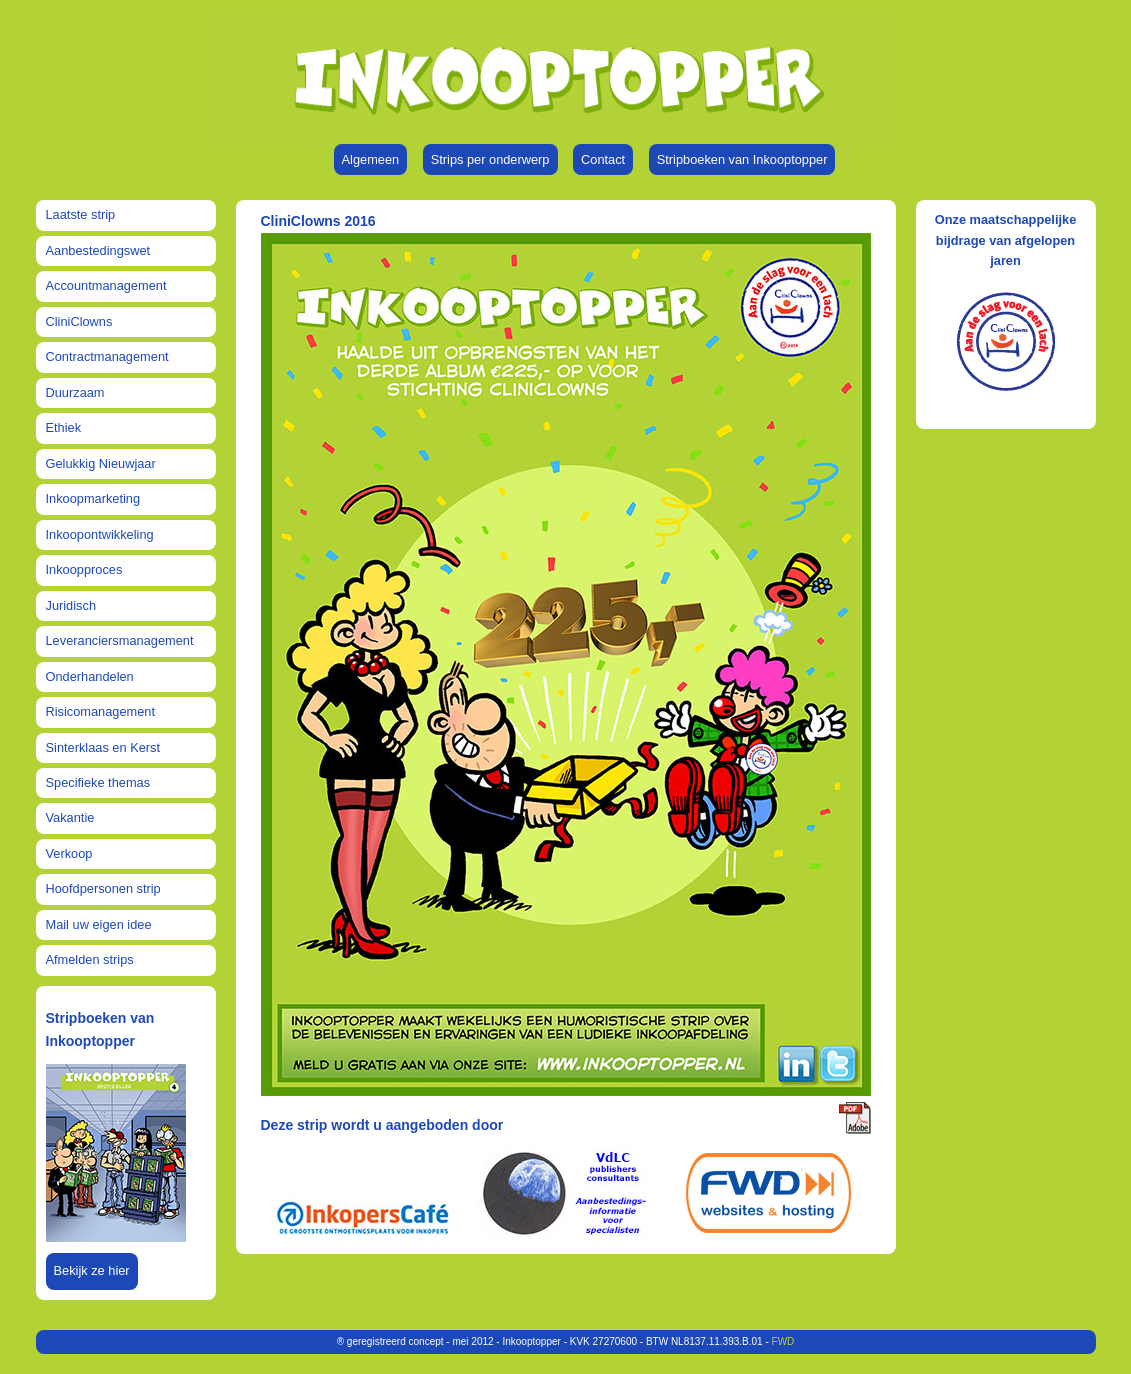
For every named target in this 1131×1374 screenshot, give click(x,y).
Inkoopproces (84, 569)
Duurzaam (75, 392)
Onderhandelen (90, 676)
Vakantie (70, 817)
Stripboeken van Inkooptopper (742, 159)
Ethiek (64, 427)
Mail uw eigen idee (99, 924)
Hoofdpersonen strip (103, 888)
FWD (783, 1341)
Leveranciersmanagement (120, 640)
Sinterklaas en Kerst (103, 747)
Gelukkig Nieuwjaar (101, 463)
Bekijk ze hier (92, 1270)
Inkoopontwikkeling (100, 534)
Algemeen (371, 159)
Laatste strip (81, 214)
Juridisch (71, 605)
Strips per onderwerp (490, 159)
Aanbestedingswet (98, 250)
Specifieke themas (98, 782)
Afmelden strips (90, 959)
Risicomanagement (101, 711)
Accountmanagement (106, 285)
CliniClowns (79, 321)
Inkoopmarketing (93, 498)
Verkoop (69, 853)
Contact (603, 159)
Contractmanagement (107, 356)
